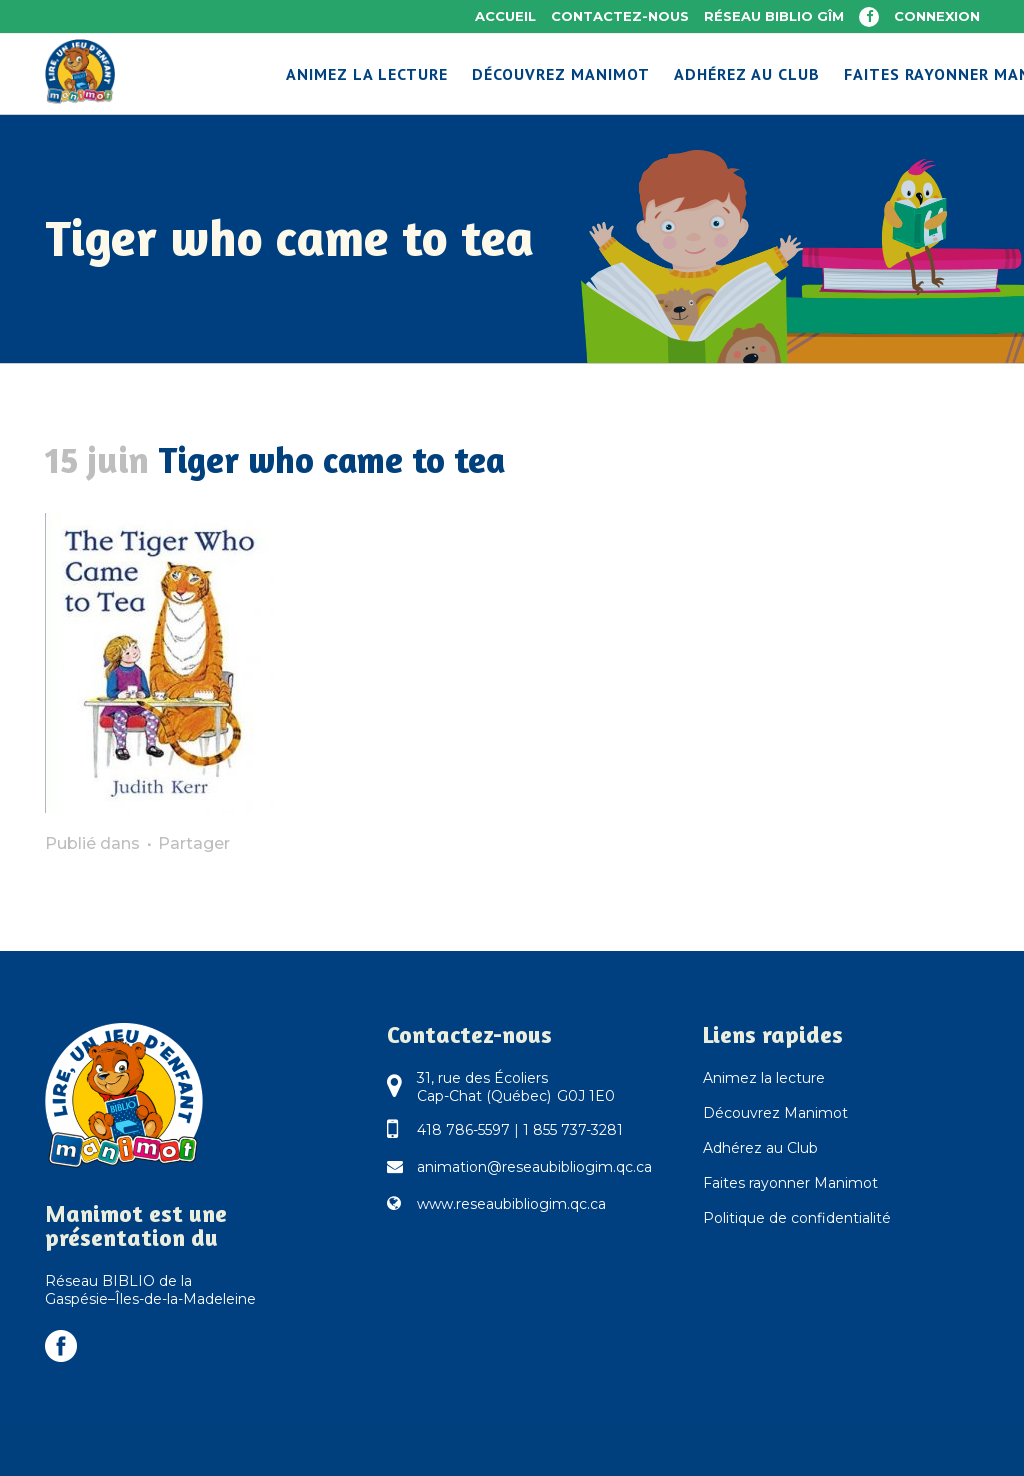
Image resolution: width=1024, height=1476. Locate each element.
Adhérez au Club (760, 1148)
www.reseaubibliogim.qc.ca (511, 1204)
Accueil (505, 16)
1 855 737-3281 (573, 1130)
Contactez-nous (620, 16)
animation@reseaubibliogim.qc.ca (534, 1167)
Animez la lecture (764, 1078)
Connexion (937, 16)
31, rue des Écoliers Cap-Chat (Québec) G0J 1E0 (516, 1087)
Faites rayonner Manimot (790, 1183)
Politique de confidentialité (797, 1218)
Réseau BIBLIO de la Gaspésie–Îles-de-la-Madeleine (150, 1290)
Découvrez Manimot (775, 1113)
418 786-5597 (463, 1130)
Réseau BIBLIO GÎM (774, 16)
